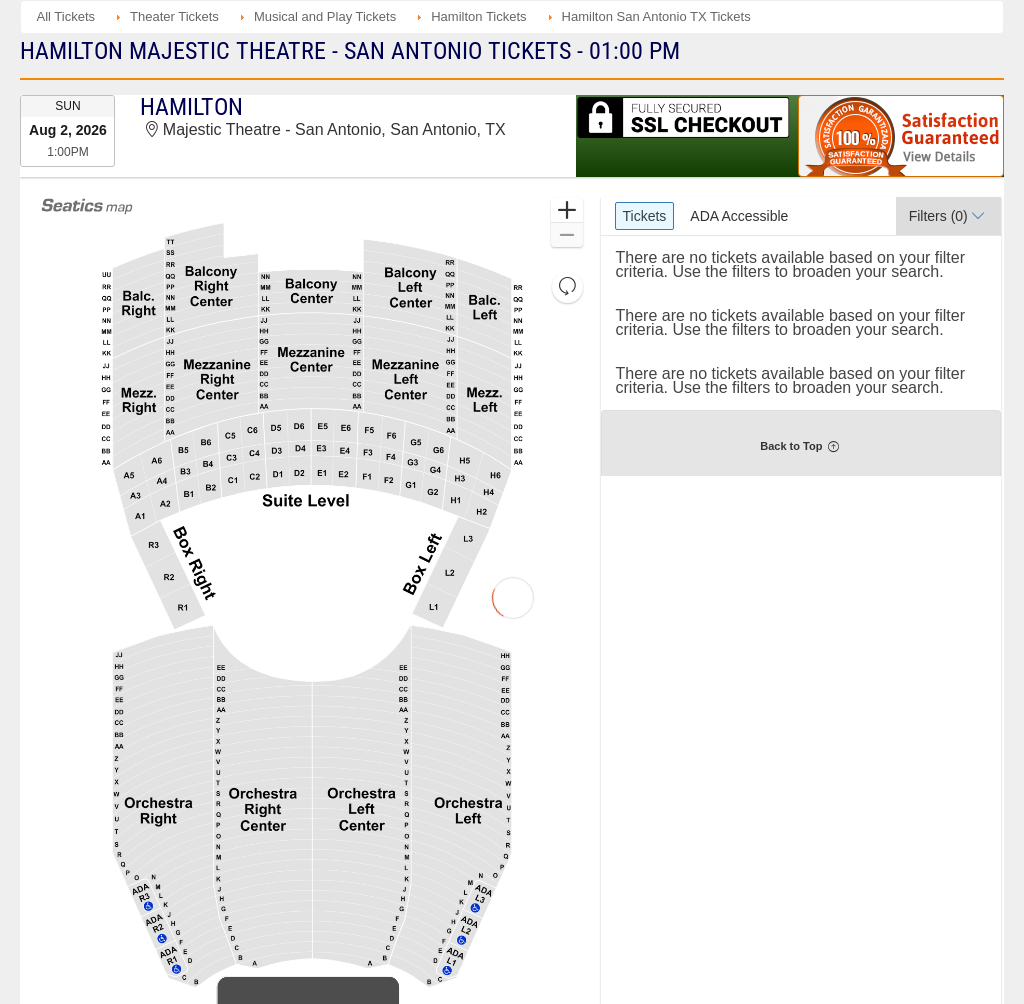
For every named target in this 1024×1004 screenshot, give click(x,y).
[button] (566, 210)
